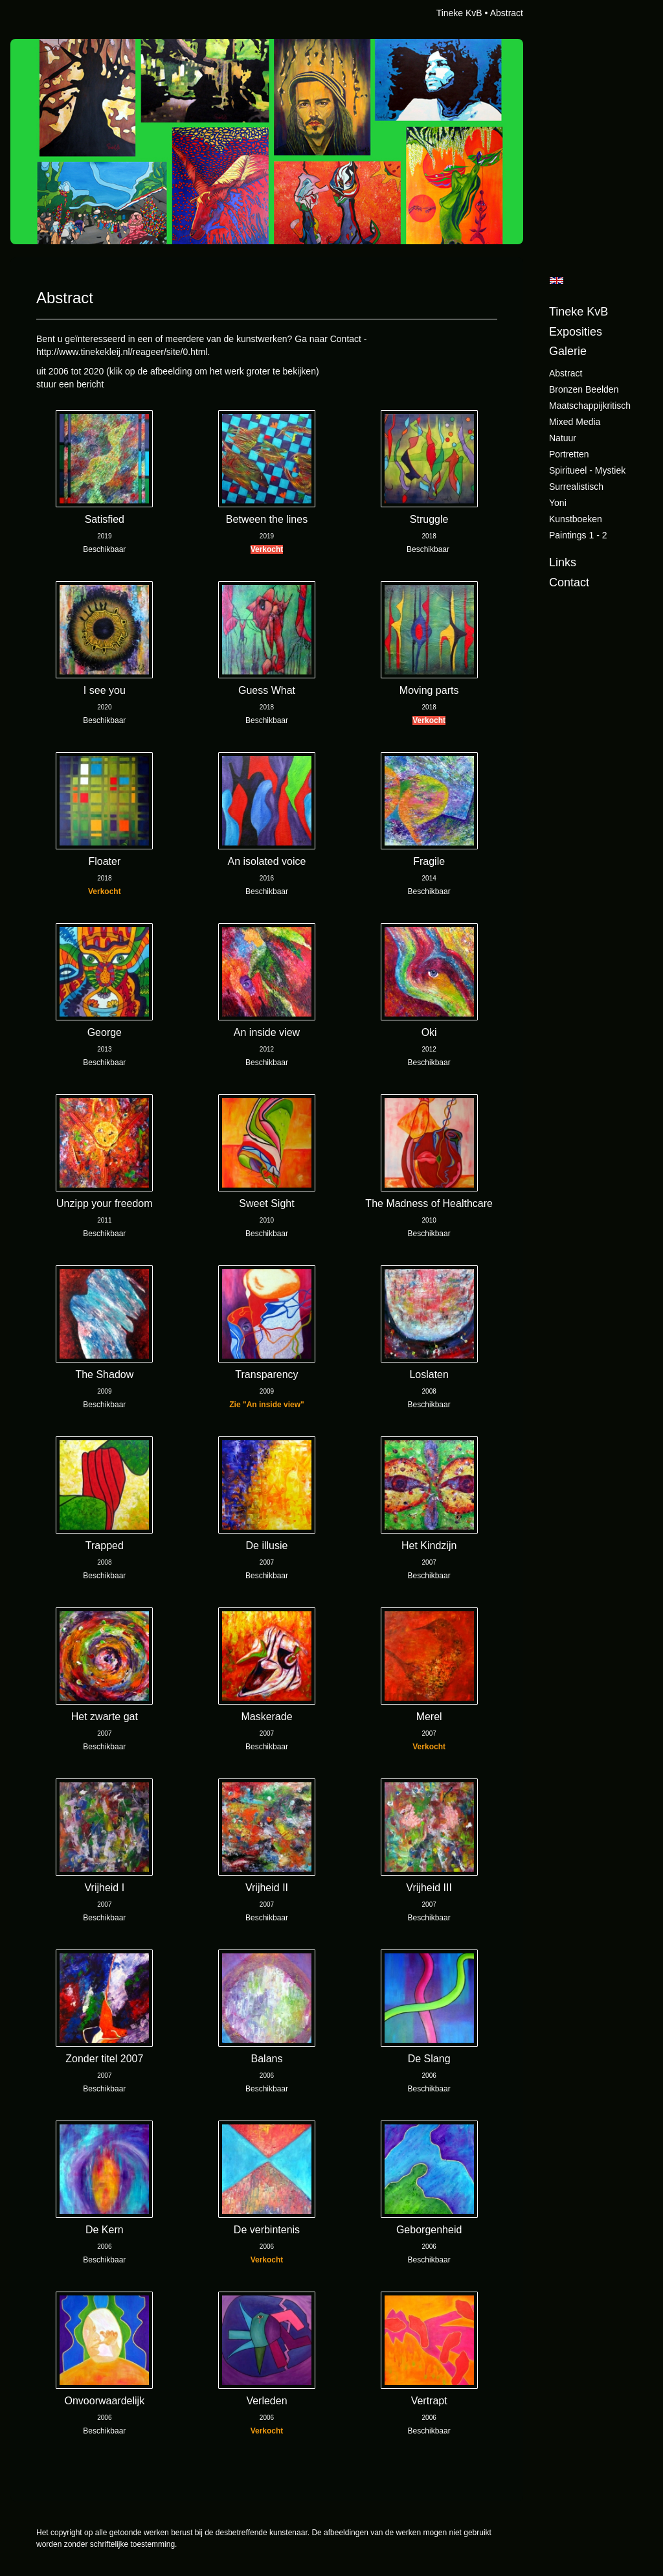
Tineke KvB (459, 13)
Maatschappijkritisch (590, 405)
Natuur (562, 438)
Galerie (568, 351)
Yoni (558, 503)
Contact (569, 582)
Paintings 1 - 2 (578, 535)
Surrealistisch (576, 486)
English (556, 280)
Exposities (575, 331)
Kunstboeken (575, 519)
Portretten (569, 454)
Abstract (565, 373)
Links (562, 562)
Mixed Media (574, 422)
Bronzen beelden (583, 389)
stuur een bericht (70, 384)
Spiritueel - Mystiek (587, 470)
